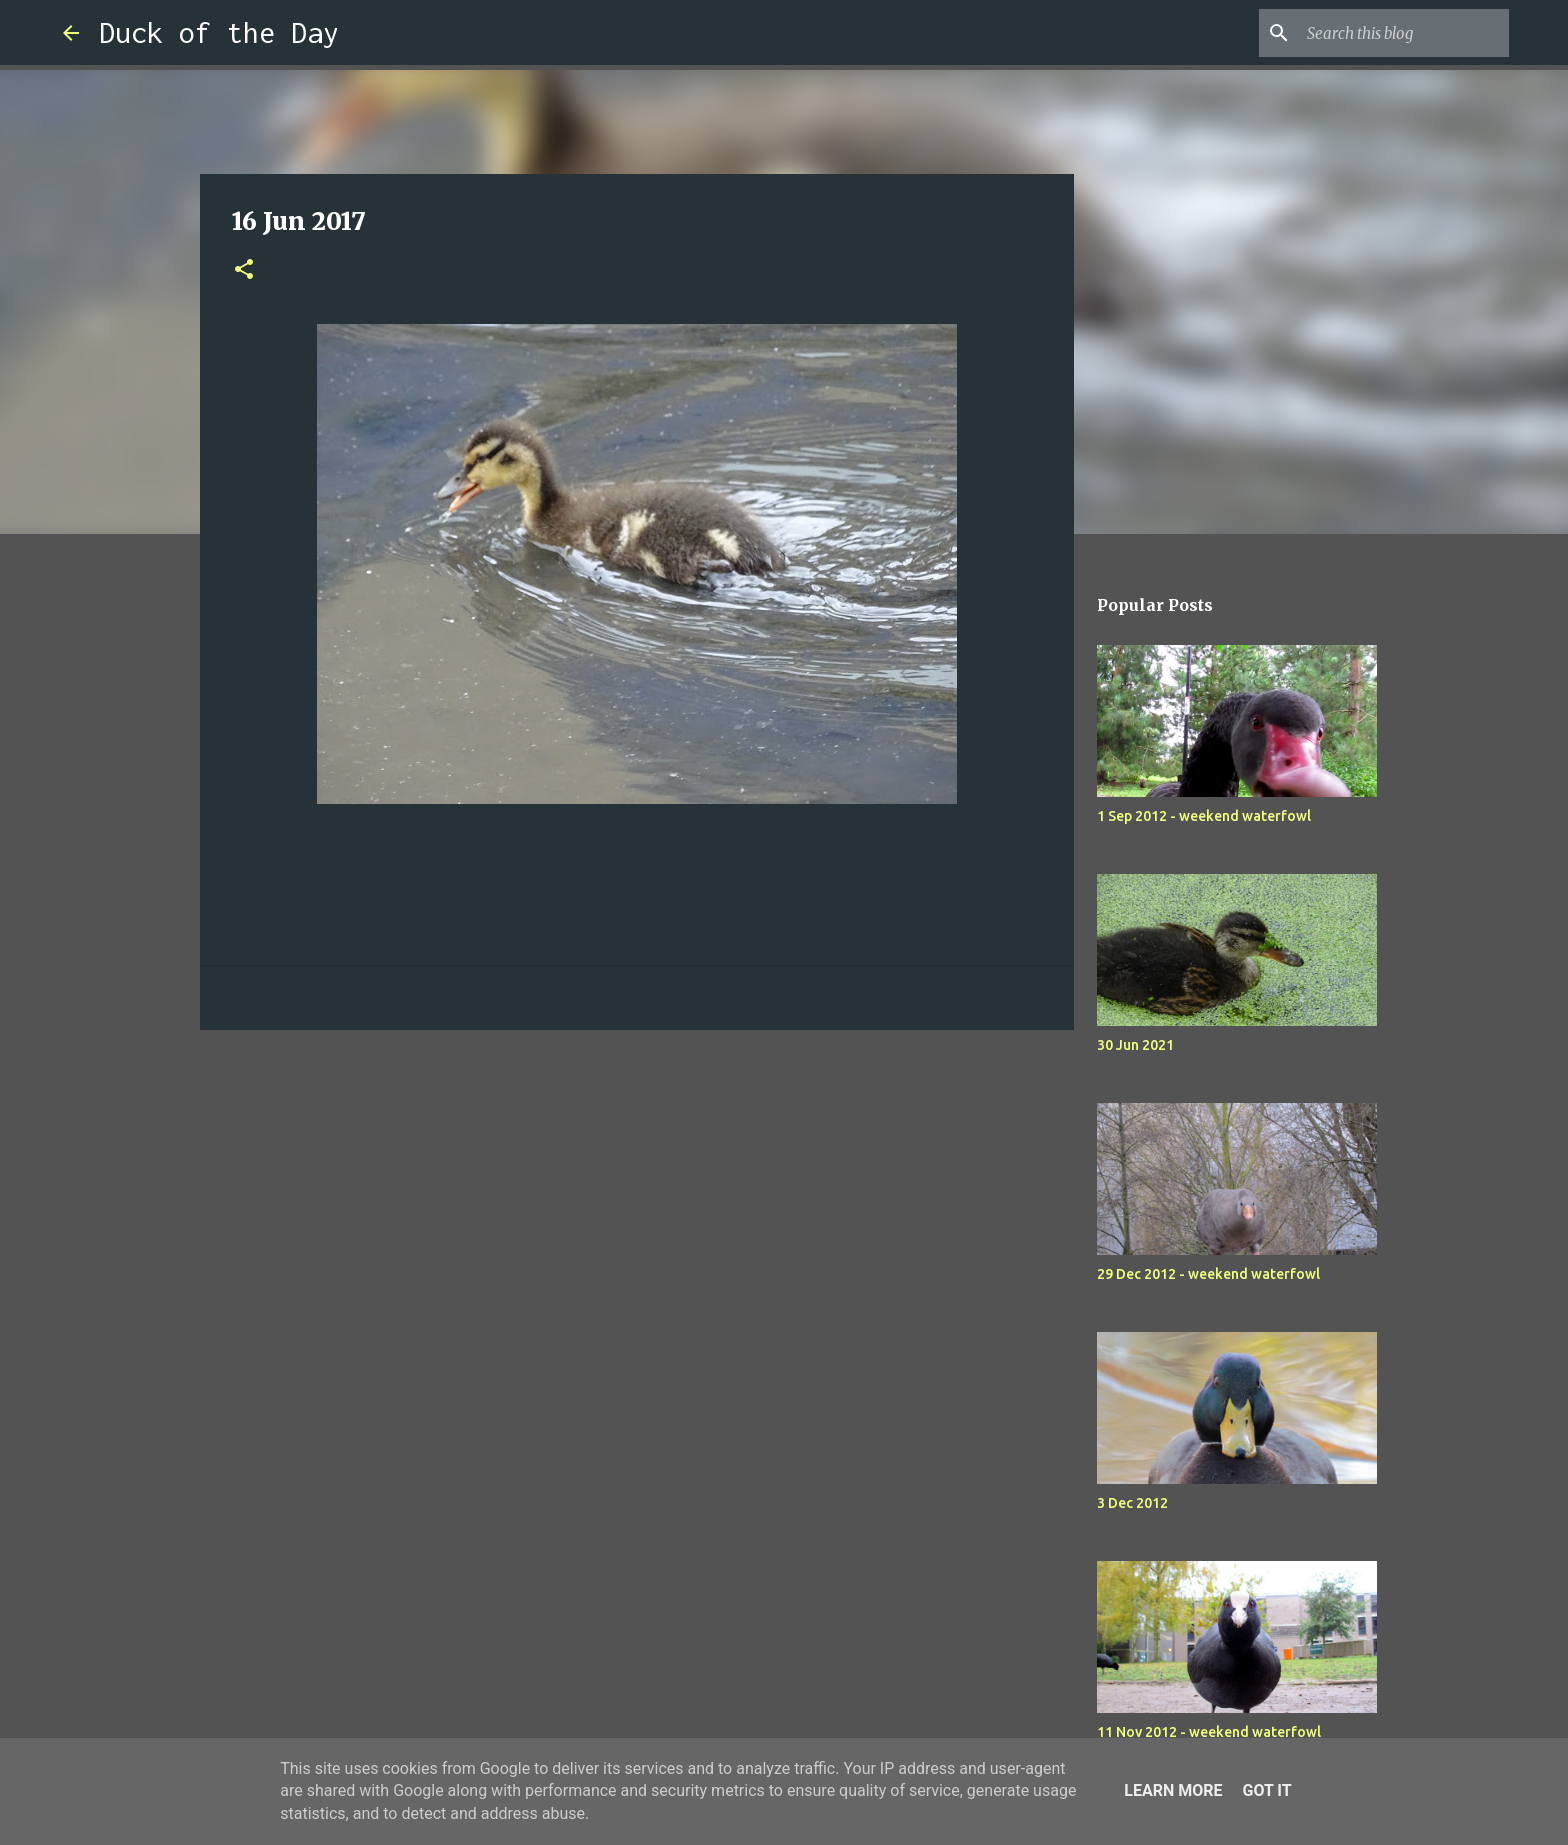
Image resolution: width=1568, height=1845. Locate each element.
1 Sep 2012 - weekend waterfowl (1204, 816)
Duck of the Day (219, 32)
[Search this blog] (1404, 33)
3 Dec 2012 (1132, 1503)
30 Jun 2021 (1135, 1045)
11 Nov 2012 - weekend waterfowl (1209, 1732)
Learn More (1173, 1790)
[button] (244, 270)
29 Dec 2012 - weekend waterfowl (1208, 1274)
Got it (1266, 1790)
